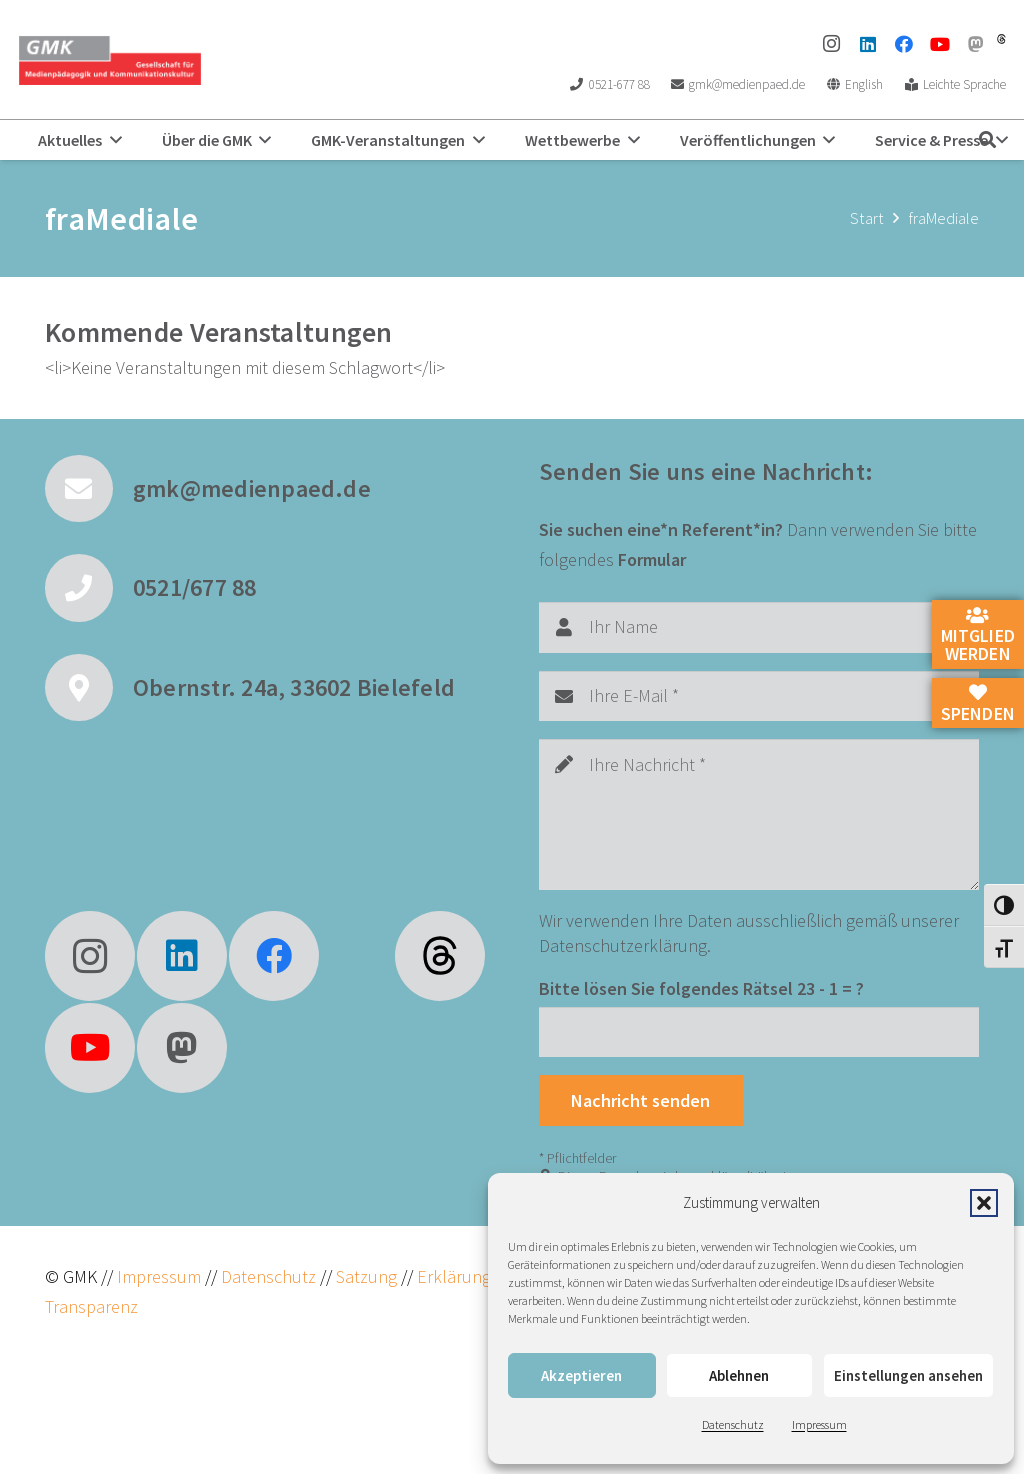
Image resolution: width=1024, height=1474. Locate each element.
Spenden (978, 704)
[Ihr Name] (759, 627)
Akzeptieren (581, 1375)
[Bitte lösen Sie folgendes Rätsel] (759, 1032)
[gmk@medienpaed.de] (89, 489)
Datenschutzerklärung (623, 945)
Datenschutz (733, 1424)
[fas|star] (440, 956)
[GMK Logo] (109, 60)
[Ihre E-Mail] (759, 696)
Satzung (364, 1276)
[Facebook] (904, 44)
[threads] (1001, 39)
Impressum (819, 1424)
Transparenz (91, 1306)
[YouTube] (940, 44)
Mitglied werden (978, 636)
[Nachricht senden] (641, 1100)
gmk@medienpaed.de (252, 488)
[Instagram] (832, 44)
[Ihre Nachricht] (759, 814)
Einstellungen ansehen (908, 1375)
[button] (984, 1203)
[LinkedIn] (868, 44)
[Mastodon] (976, 44)
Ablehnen (739, 1375)
